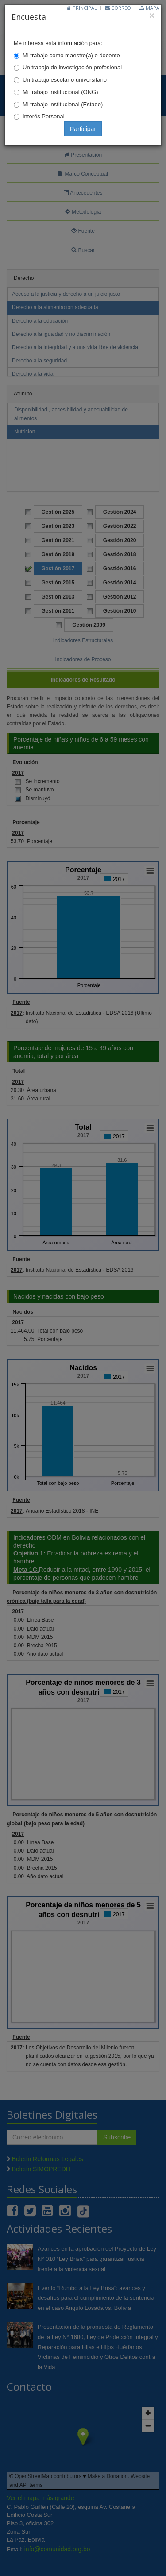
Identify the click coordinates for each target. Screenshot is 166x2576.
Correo (118, 7)
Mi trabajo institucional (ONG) (60, 92)
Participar (83, 128)
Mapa (149, 7)
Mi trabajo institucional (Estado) (63, 104)
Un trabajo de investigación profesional (72, 67)
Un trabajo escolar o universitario (65, 79)
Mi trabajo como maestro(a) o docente (71, 55)
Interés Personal (44, 116)
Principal (82, 7)
